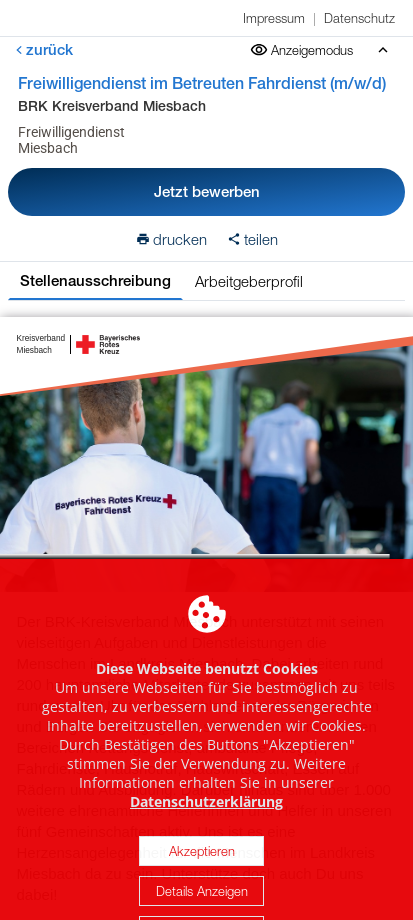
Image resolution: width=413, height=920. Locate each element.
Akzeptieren (202, 888)
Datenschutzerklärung (206, 838)
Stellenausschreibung (95, 280)
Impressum (274, 18)
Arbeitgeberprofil (249, 281)
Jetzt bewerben (207, 191)
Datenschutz (359, 18)
